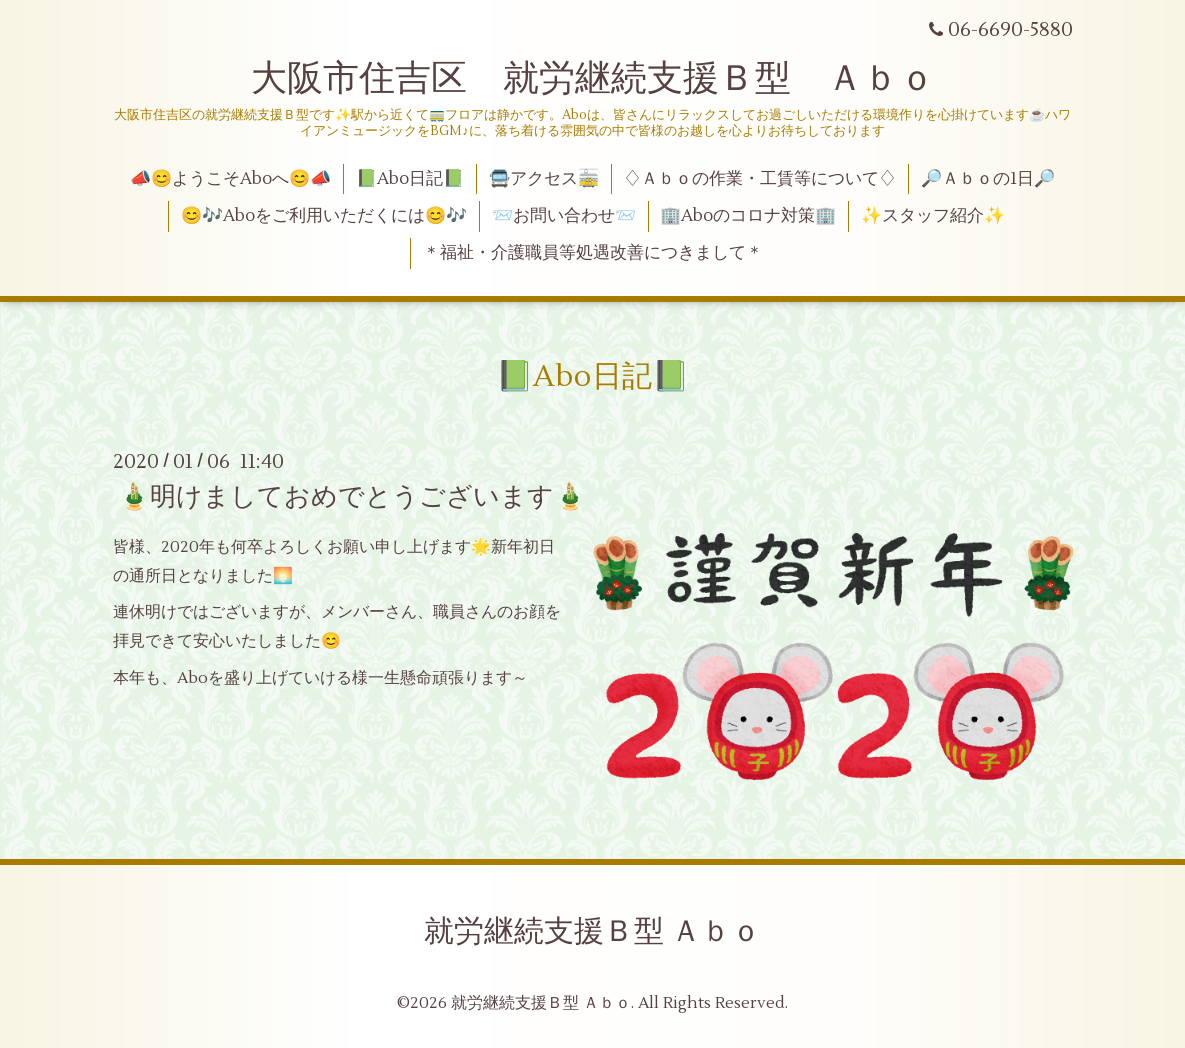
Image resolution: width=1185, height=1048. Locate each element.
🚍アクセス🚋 (544, 179)
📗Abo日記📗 (410, 179)
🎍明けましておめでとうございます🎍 (352, 497)
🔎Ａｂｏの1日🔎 (988, 179)
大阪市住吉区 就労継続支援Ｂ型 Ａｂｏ (593, 79)
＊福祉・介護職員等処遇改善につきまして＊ (593, 253)
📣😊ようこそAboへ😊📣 (230, 179)
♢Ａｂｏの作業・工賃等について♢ (760, 179)
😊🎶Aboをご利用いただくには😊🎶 (324, 216)
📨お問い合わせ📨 (564, 216)
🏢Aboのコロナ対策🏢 (748, 216)
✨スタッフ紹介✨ (933, 216)
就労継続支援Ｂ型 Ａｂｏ (592, 931)
